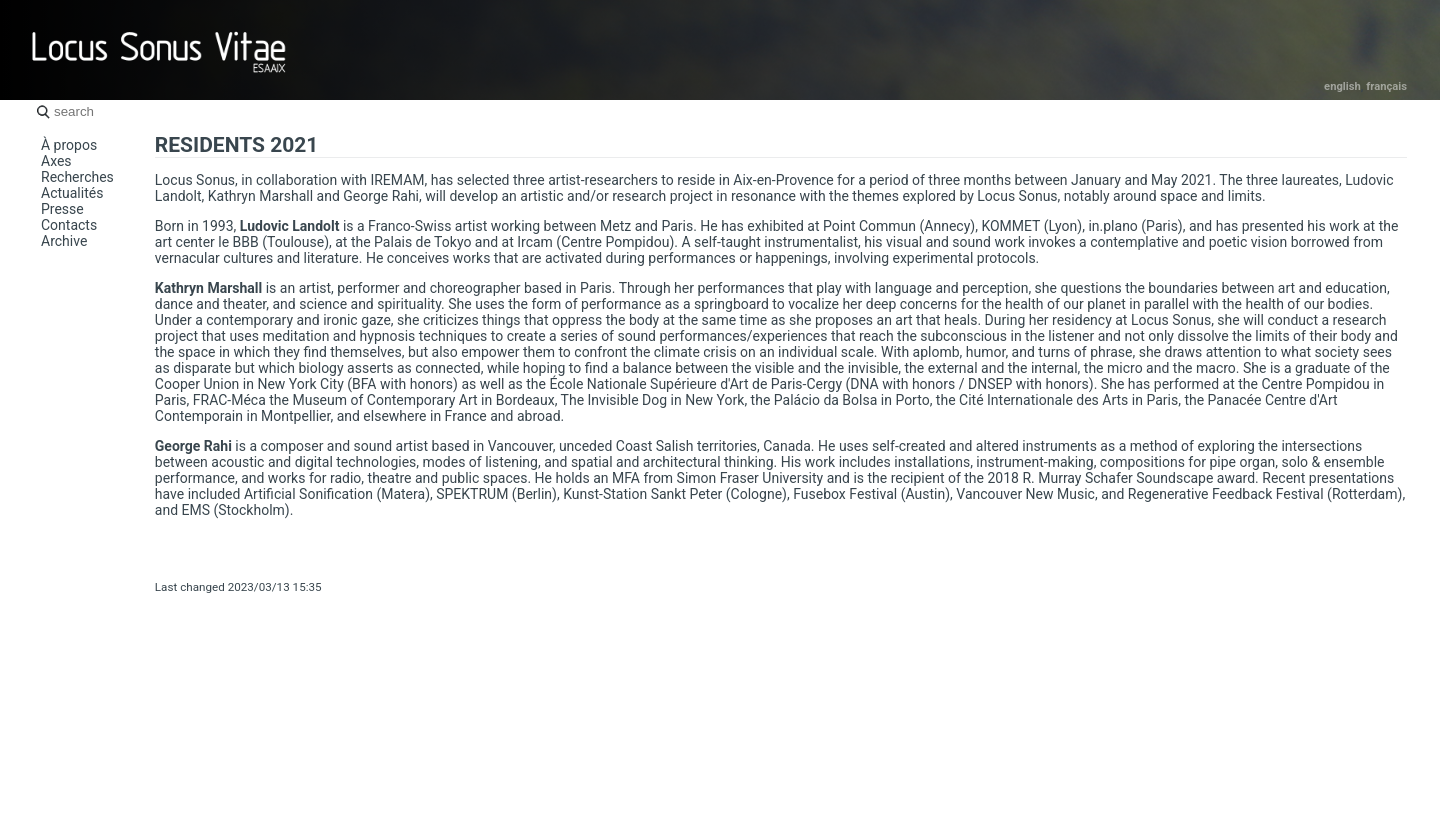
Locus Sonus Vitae (160, 50)
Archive (64, 241)
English (1342, 86)
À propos (69, 145)
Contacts (69, 225)
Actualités (72, 193)
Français (1386, 86)
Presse (62, 209)
